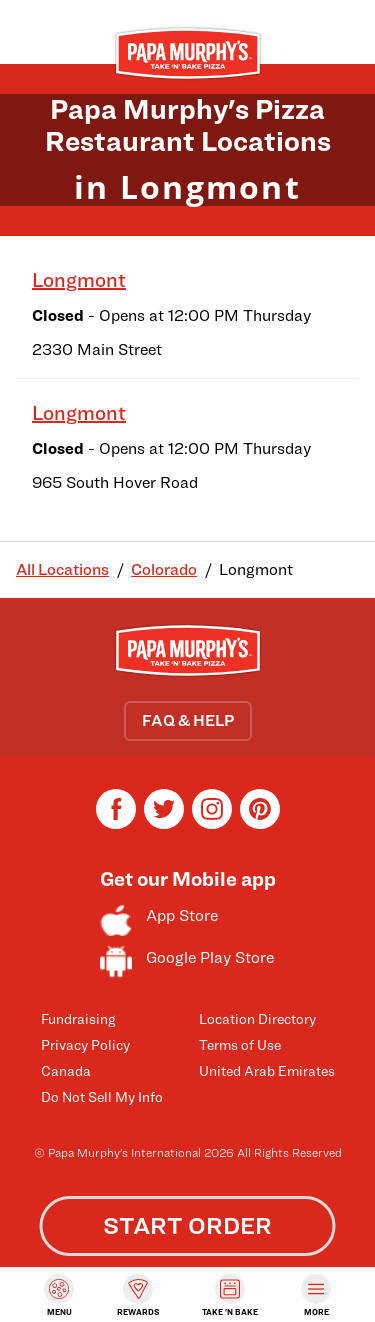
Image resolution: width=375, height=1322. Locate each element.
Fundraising (78, 1018)
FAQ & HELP (188, 720)
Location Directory (257, 1018)
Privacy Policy (85, 1044)
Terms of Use (240, 1044)
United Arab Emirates (267, 1070)
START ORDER (187, 1225)
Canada (66, 1070)
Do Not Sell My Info (102, 1096)
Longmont (79, 280)
